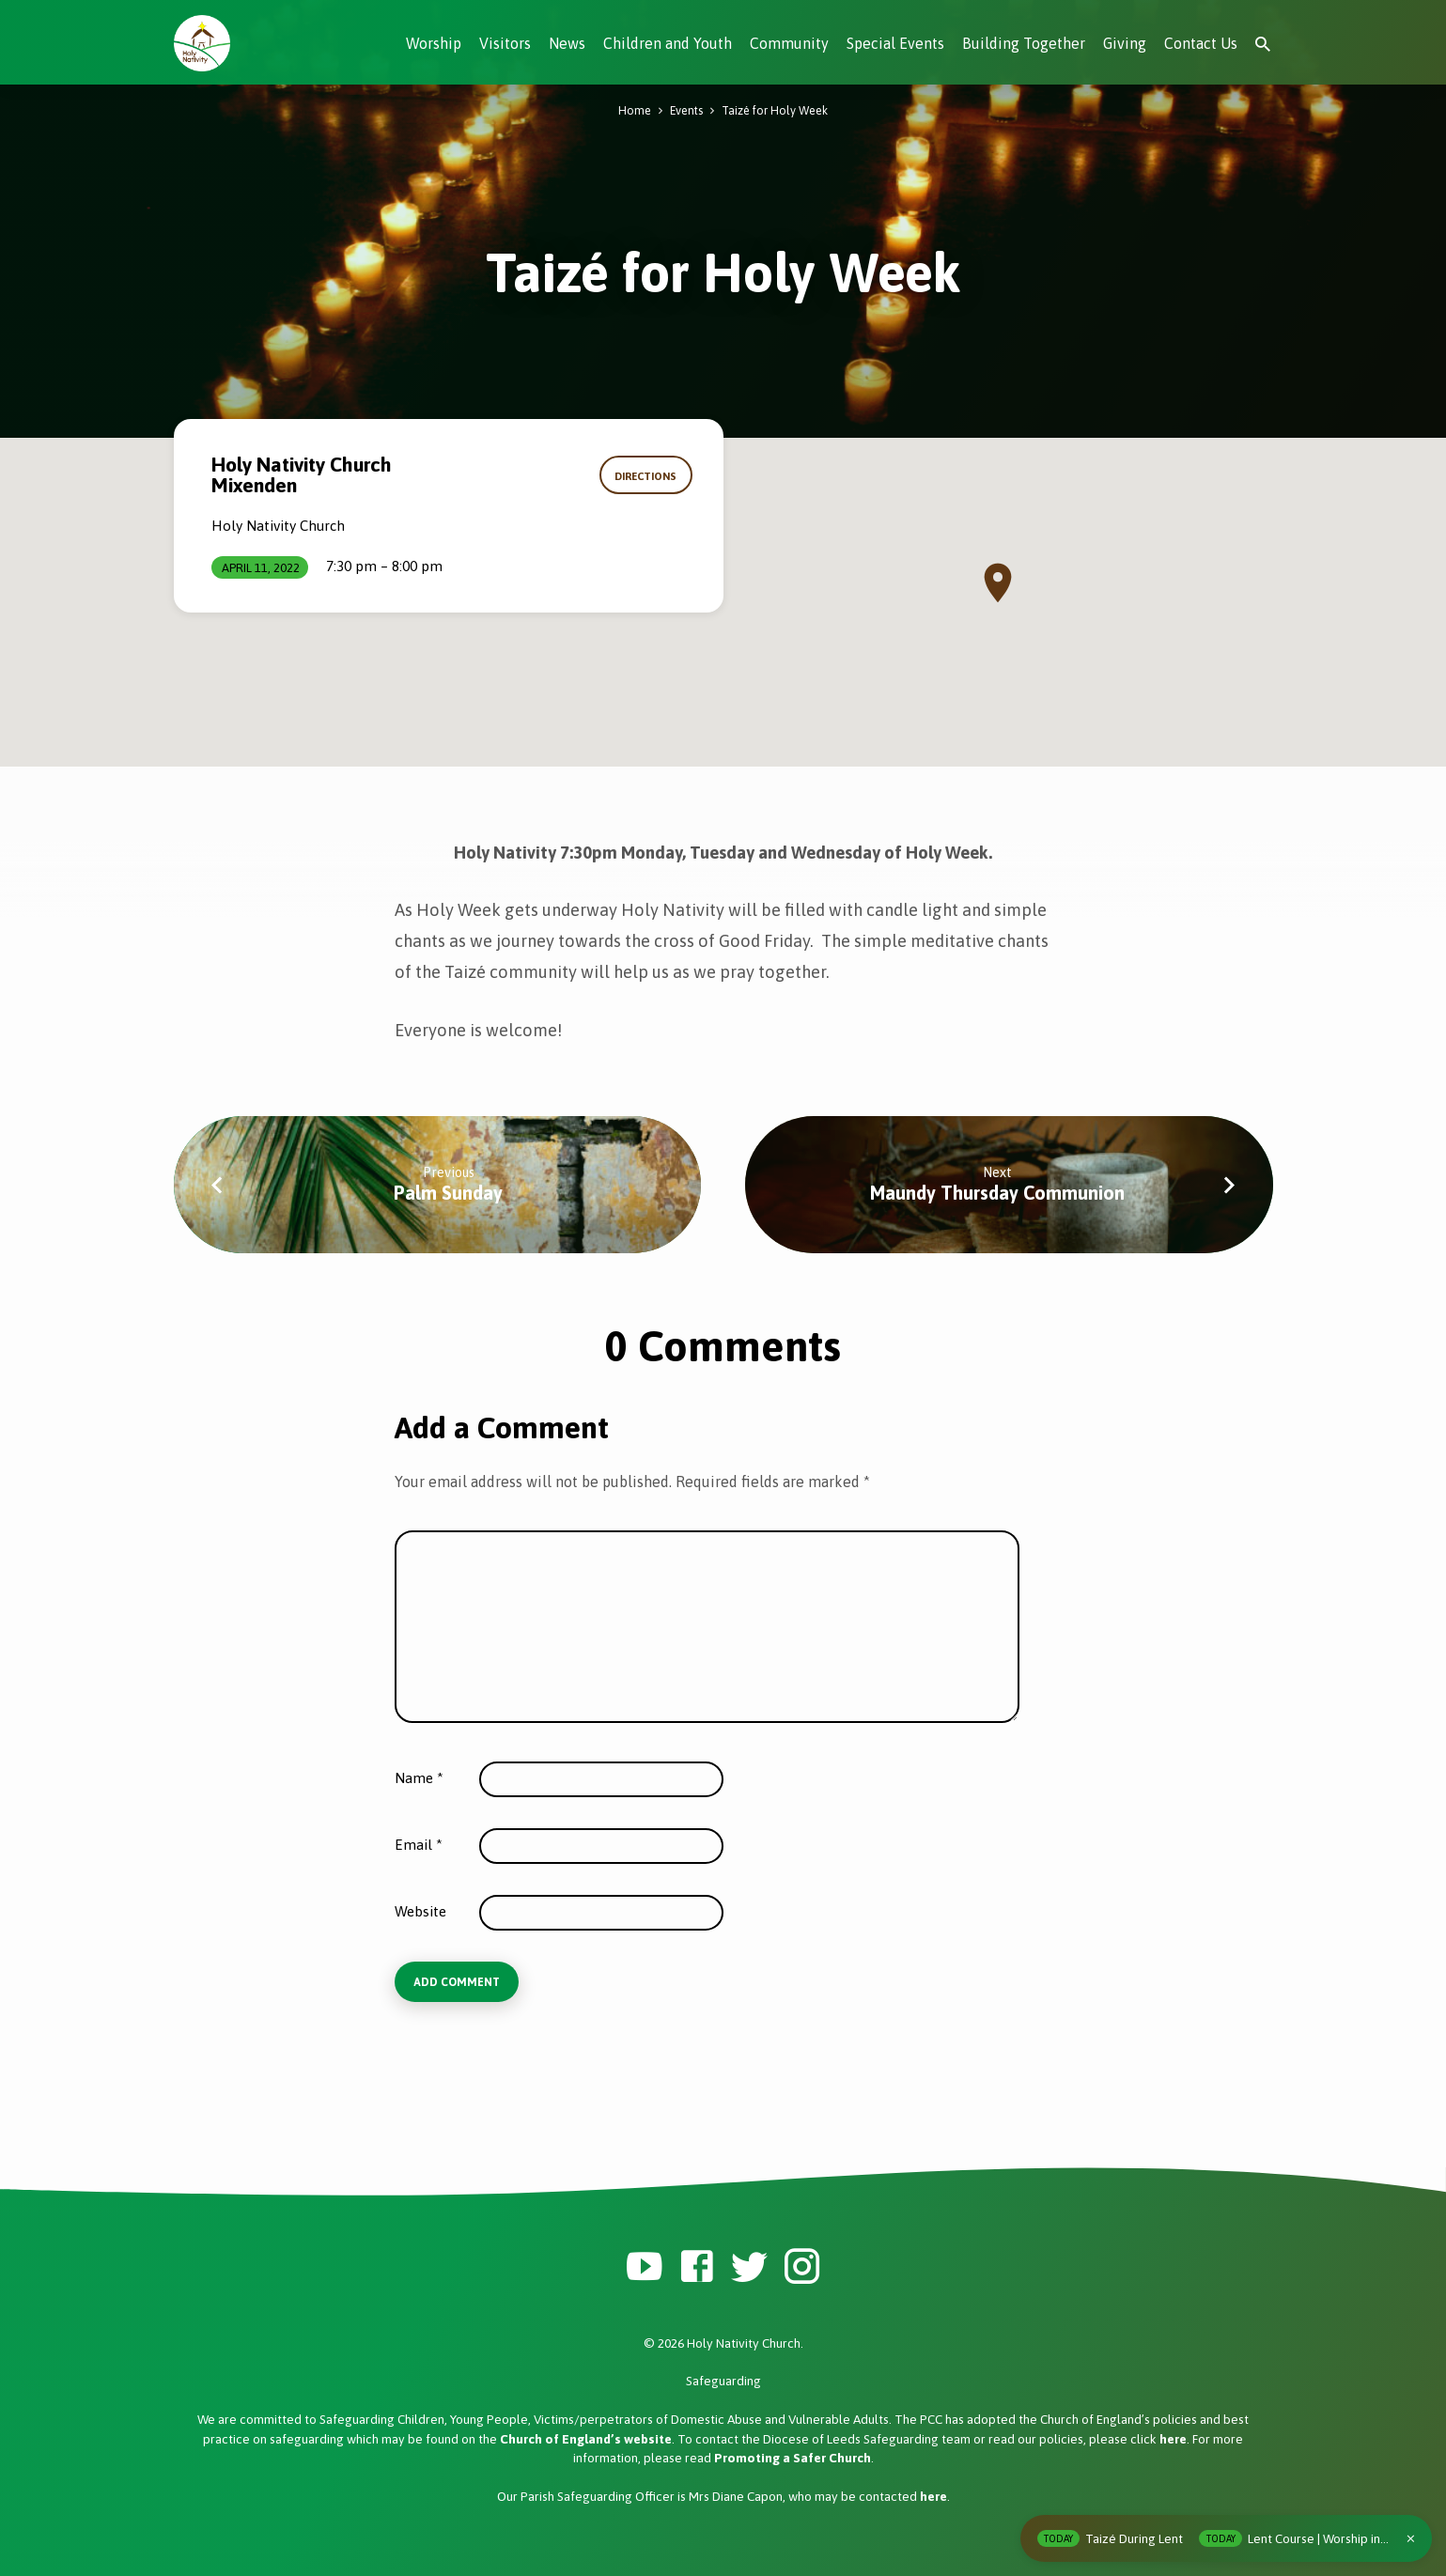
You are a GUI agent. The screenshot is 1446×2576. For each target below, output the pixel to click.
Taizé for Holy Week (775, 110)
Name (419, 1778)
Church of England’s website (586, 2438)
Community (789, 43)
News (567, 43)
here (1173, 2438)
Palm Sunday (448, 1192)
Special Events (895, 43)
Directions (646, 476)
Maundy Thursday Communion (997, 1192)
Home (634, 110)
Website (420, 1911)
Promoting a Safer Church (792, 2457)
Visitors (505, 43)
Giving (1124, 43)
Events (686, 110)
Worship (433, 43)
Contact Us (1200, 43)
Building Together (1023, 43)
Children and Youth (667, 43)
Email (419, 1845)
